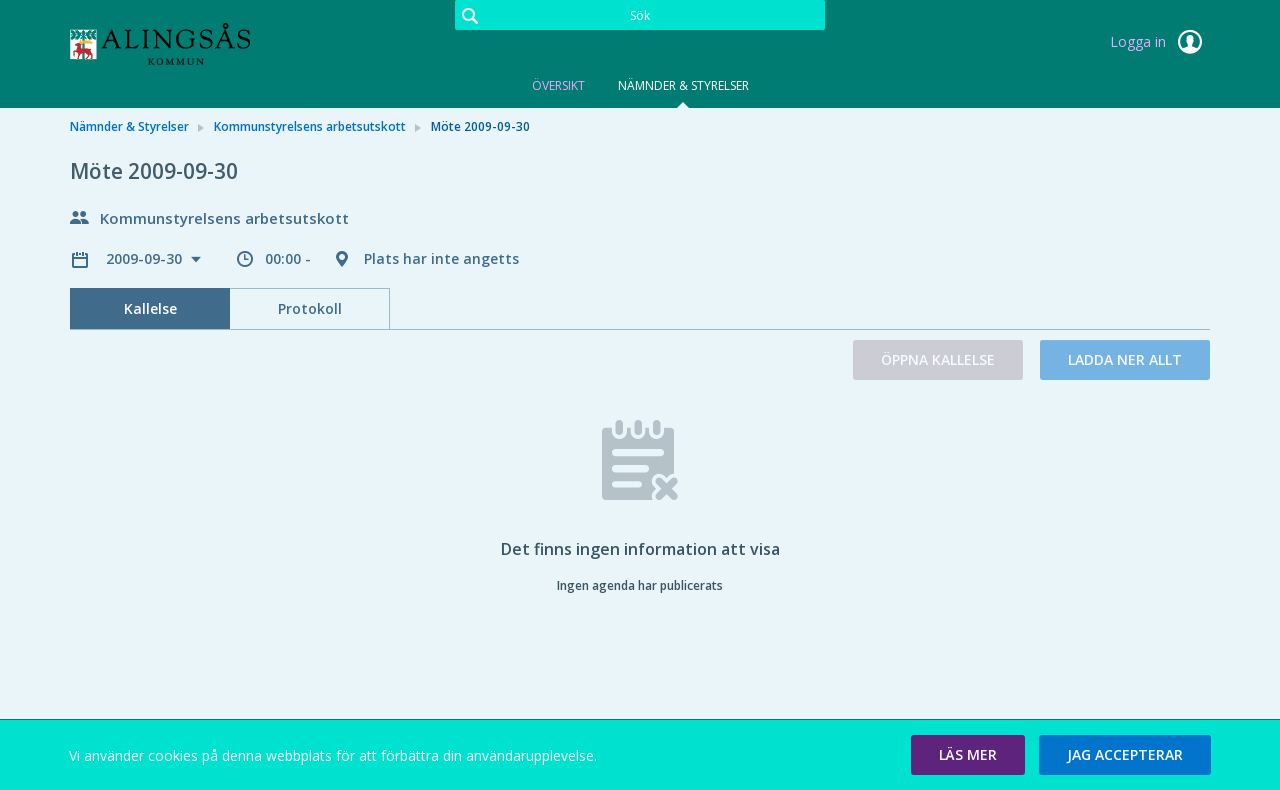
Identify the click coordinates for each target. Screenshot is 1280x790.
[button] (968, 755)
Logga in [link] (1160, 42)
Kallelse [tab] (150, 308)
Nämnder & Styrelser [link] (129, 126)
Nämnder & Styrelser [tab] (683, 85)
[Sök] (640, 15)
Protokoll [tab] (310, 308)
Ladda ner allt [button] (1125, 359)
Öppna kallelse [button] (938, 359)
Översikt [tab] (558, 85)
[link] (170, 44)
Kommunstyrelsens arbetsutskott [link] (310, 126)
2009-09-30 (146, 258)
